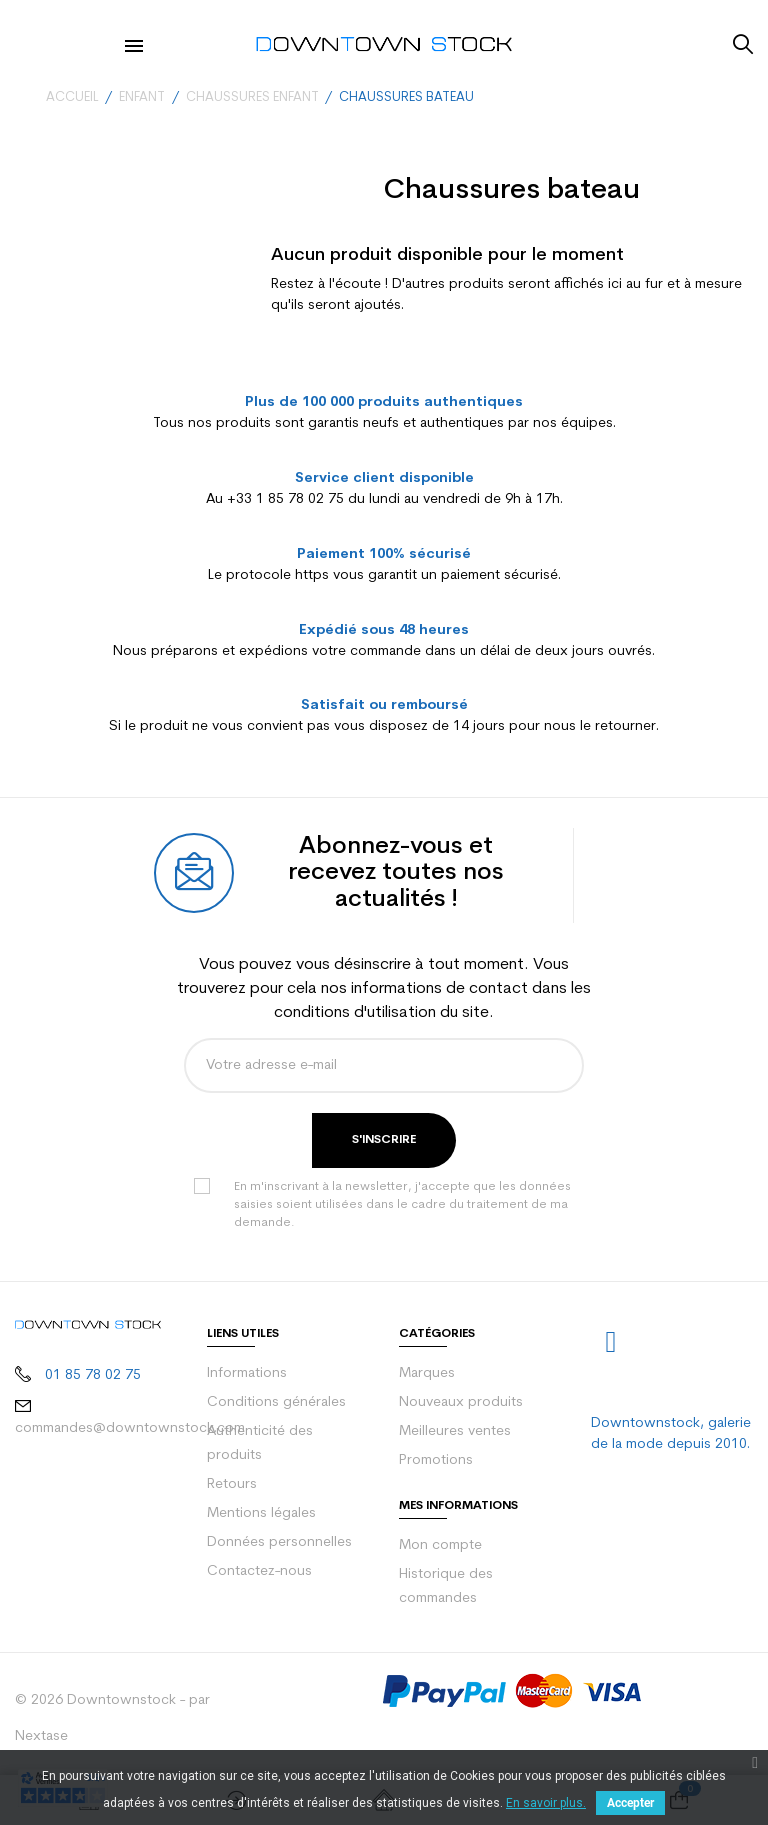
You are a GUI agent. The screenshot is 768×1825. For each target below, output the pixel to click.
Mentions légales (261, 1513)
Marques (427, 1373)
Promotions (436, 1460)
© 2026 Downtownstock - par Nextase (112, 1718)
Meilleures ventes (455, 1431)
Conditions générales (276, 1402)
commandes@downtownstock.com (130, 1428)
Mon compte (440, 1545)
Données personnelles (279, 1542)
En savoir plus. (546, 1803)
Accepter (630, 1803)
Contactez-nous (259, 1571)
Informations (247, 1373)
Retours (232, 1484)
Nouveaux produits (461, 1402)
